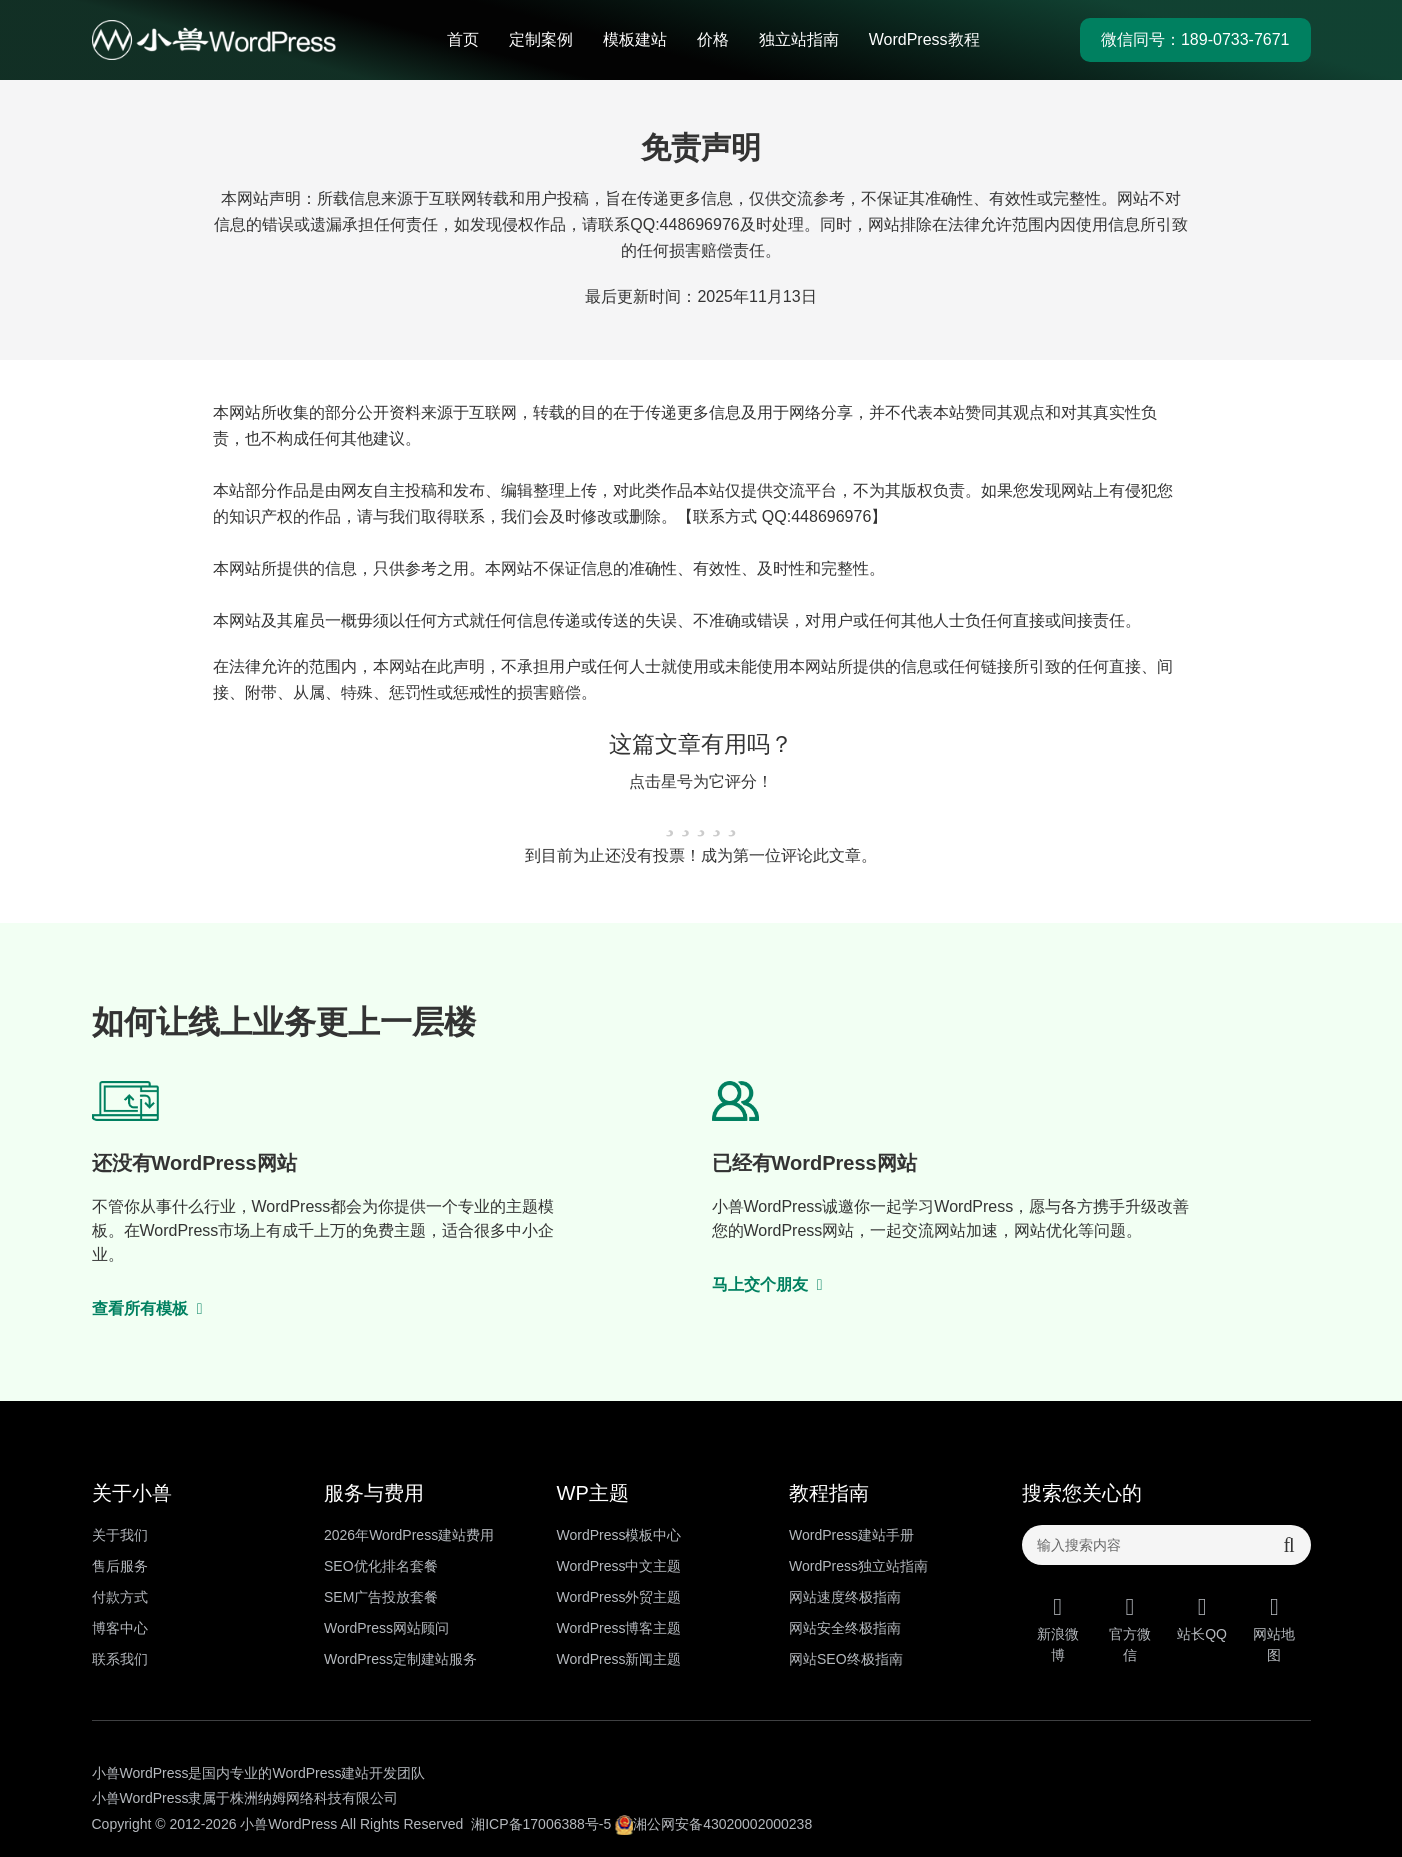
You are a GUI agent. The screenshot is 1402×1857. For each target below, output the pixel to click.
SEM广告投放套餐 (381, 1597)
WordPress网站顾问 (386, 1628)
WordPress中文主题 (619, 1566)
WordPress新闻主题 (619, 1659)
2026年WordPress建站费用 (409, 1535)
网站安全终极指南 (845, 1628)
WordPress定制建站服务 (400, 1659)
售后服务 (120, 1566)
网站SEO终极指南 (846, 1659)
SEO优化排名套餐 (381, 1566)
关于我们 (120, 1535)
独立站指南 (799, 39)
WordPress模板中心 (619, 1535)
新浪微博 (1058, 1629)
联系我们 (120, 1659)
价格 (713, 39)
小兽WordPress (288, 1824)
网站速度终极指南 (845, 1597)
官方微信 (1130, 1629)
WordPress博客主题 (619, 1628)
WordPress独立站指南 (858, 1566)
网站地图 (1274, 1629)
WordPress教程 (924, 39)
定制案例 (541, 39)
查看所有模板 (148, 1308)
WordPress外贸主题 (619, 1597)
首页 (463, 39)
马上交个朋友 (768, 1284)
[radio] (670, 818)
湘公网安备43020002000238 (713, 1824)
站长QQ (1202, 1618)
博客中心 (120, 1628)
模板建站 (635, 39)
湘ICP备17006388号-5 (541, 1824)
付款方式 (120, 1597)
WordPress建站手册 (851, 1535)
